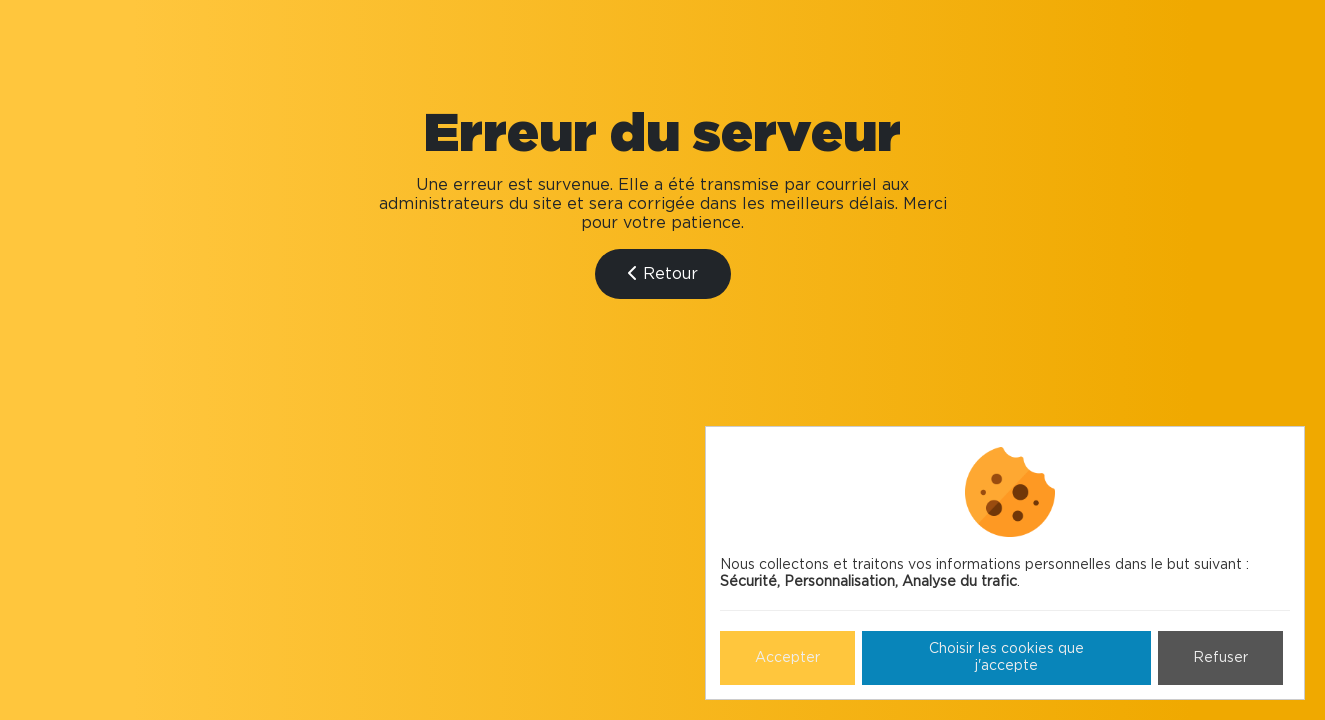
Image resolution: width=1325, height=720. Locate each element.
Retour (663, 273)
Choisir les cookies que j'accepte (1006, 657)
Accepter (787, 658)
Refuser (1220, 658)
